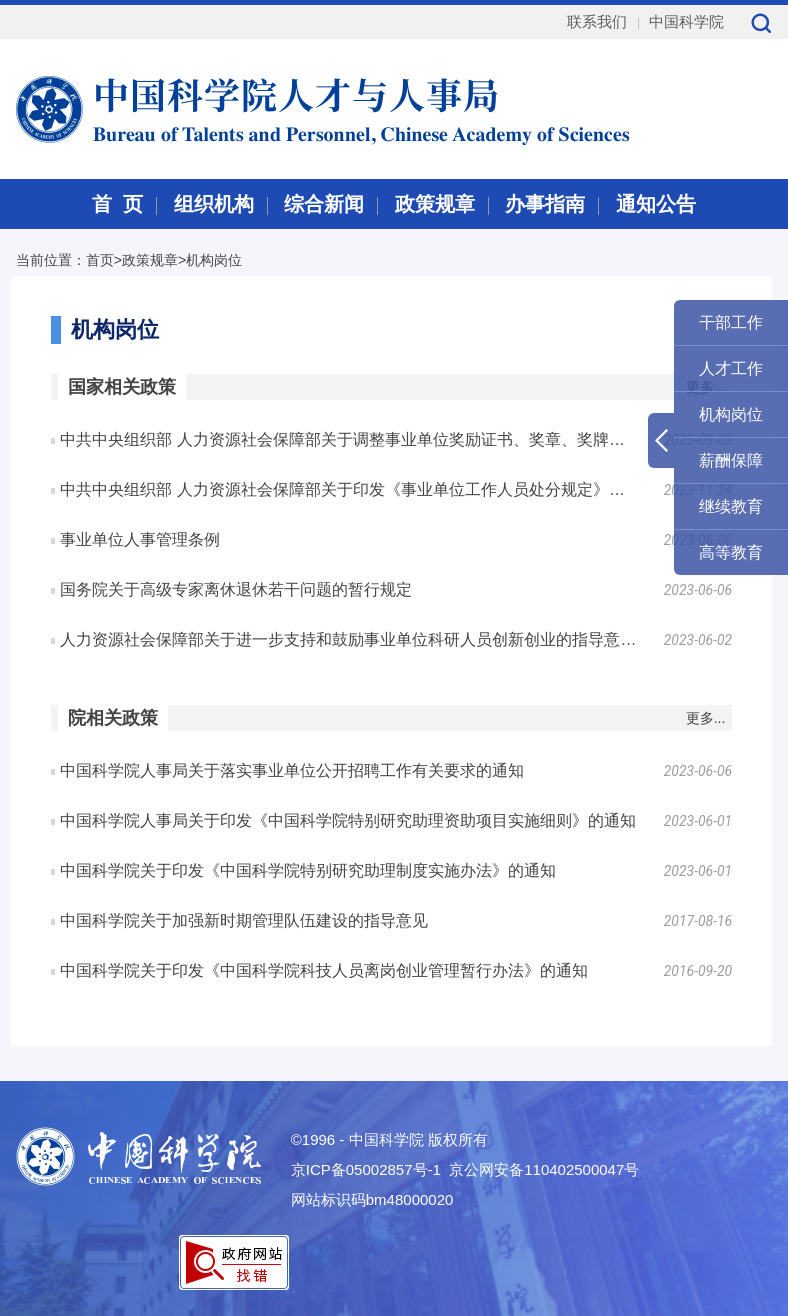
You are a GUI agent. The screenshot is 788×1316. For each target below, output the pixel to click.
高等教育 (731, 552)
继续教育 (731, 506)
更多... (706, 718)
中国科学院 (686, 21)
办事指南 (545, 204)
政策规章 (435, 204)
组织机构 (214, 204)
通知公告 (656, 204)
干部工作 (731, 322)
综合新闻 (324, 204)
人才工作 (731, 368)
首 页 (117, 204)
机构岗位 (214, 260)
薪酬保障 (731, 460)
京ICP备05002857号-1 (366, 1169)
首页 (100, 260)
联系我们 (597, 21)
